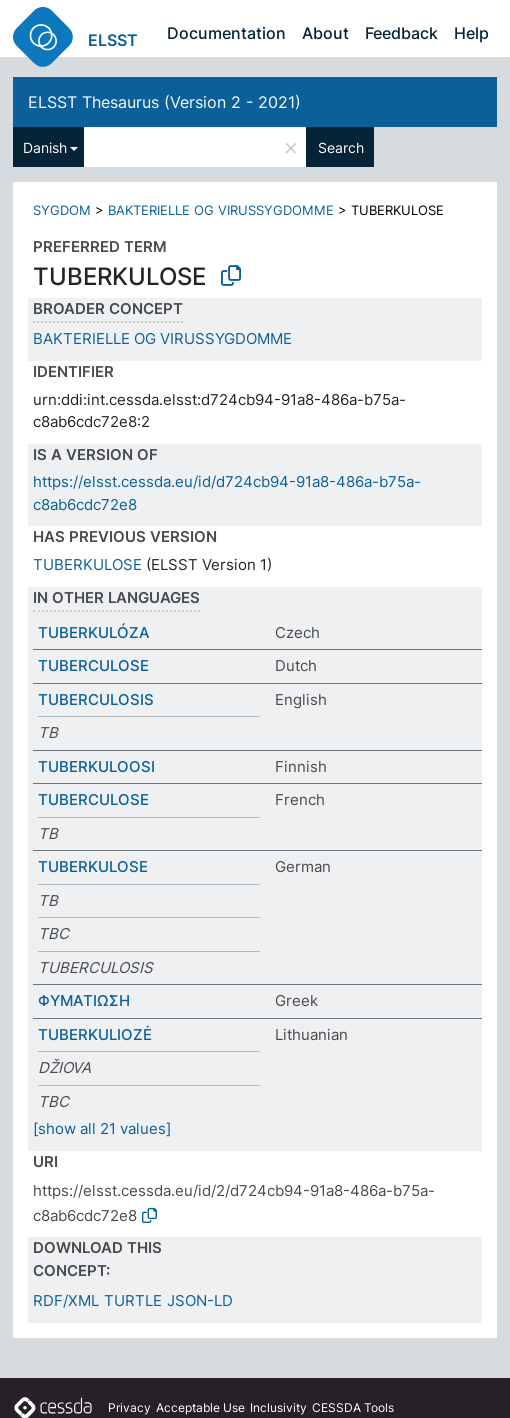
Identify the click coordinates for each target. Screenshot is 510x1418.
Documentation (226, 33)
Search (341, 147)
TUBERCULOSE (93, 665)
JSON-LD (200, 1300)
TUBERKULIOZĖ (95, 1034)
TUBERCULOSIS (96, 699)
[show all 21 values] (102, 1128)
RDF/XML (66, 1300)
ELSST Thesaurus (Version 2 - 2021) (164, 102)
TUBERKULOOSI (96, 766)
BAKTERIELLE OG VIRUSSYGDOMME (221, 210)
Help (471, 33)
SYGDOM (62, 210)
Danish (45, 147)
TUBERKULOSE (87, 564)
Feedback (401, 33)
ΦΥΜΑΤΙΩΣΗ (84, 1000)
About (325, 33)
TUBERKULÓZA (94, 632)
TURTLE (133, 1300)
